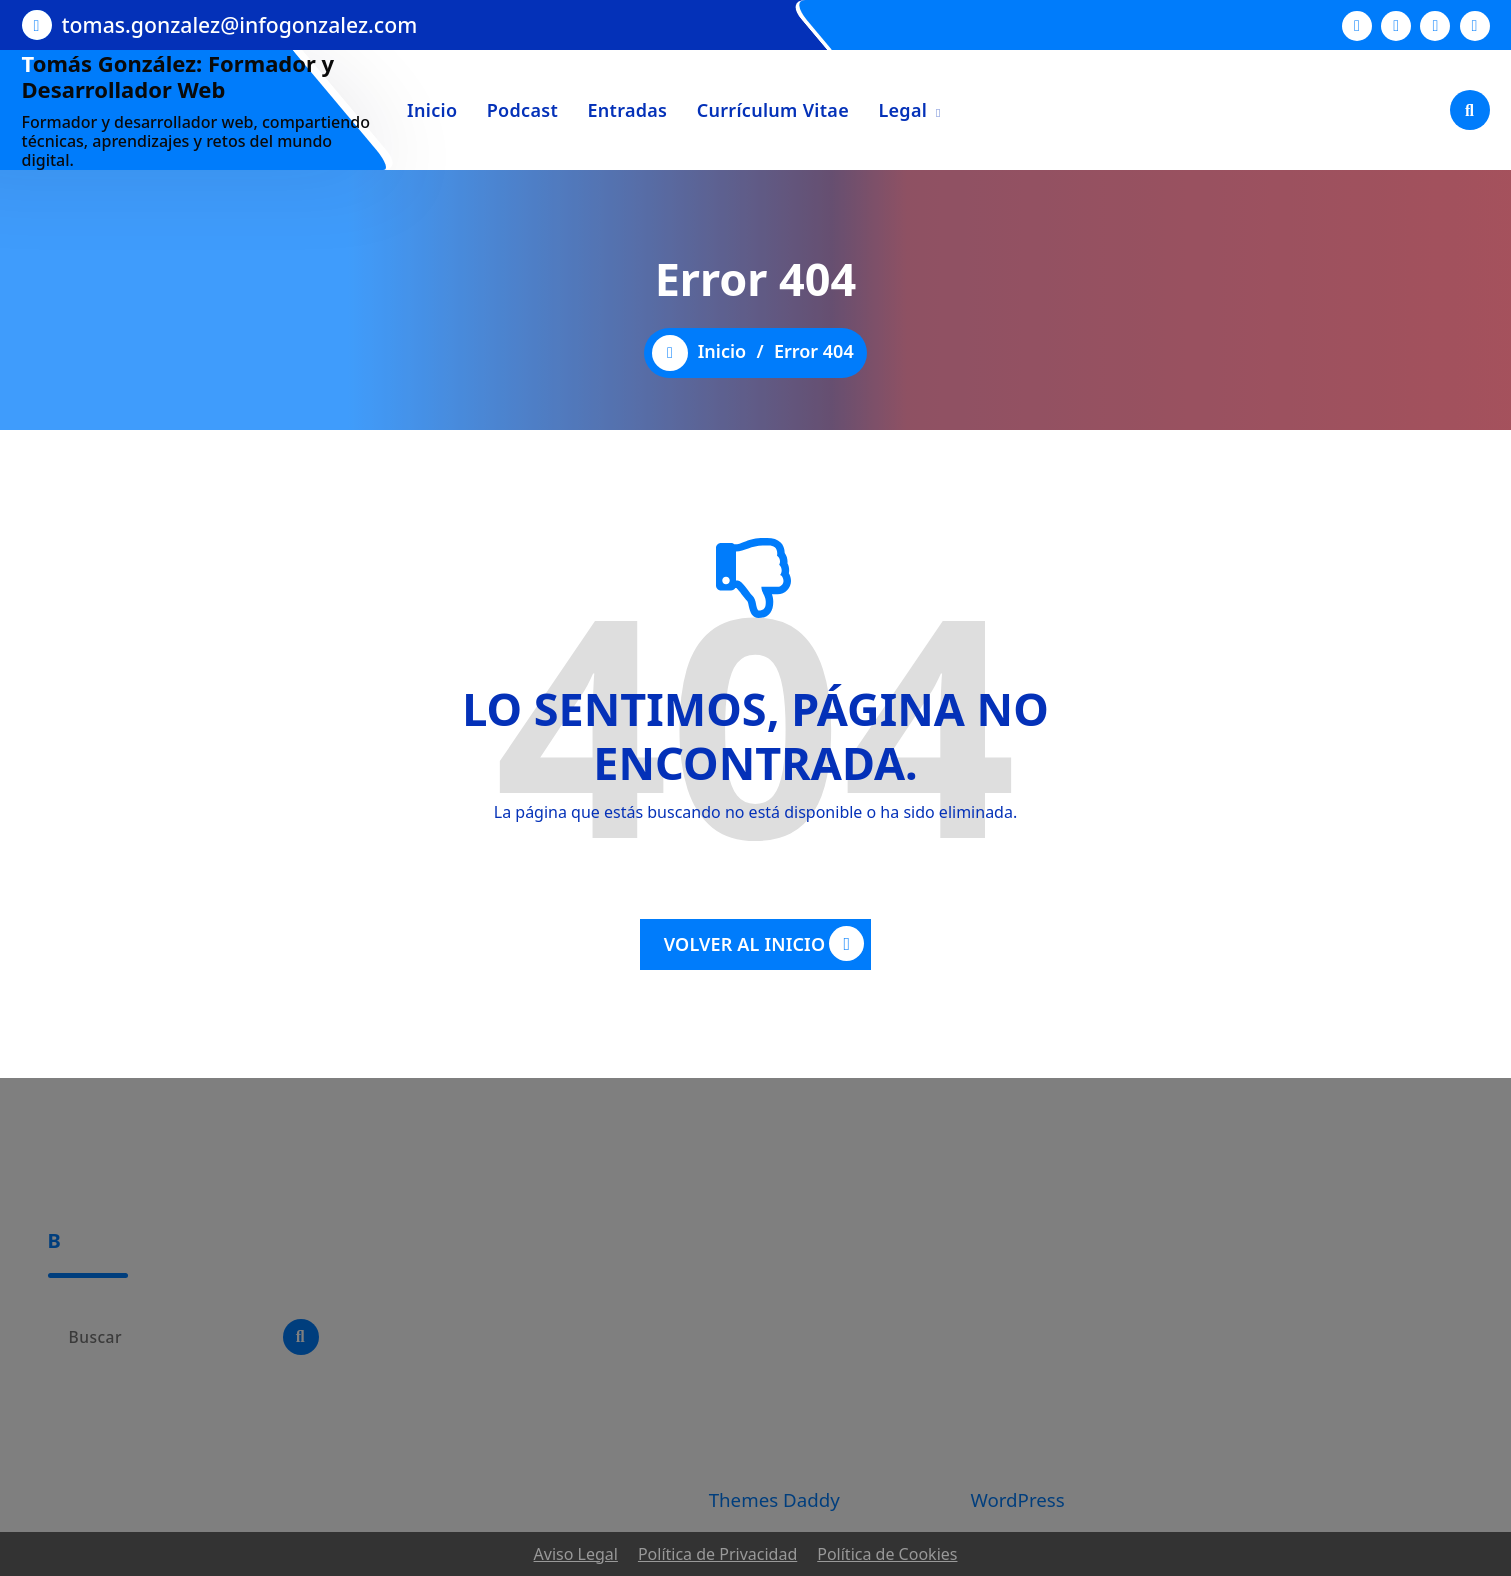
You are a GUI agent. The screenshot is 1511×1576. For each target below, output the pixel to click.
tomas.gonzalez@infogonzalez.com (240, 24)
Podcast (522, 110)
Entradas (627, 110)
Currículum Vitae (773, 110)
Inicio (432, 110)
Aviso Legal (576, 1554)
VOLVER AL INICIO (764, 943)
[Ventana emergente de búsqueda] (1470, 110)
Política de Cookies (887, 1554)
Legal (902, 110)
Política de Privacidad (717, 1554)
